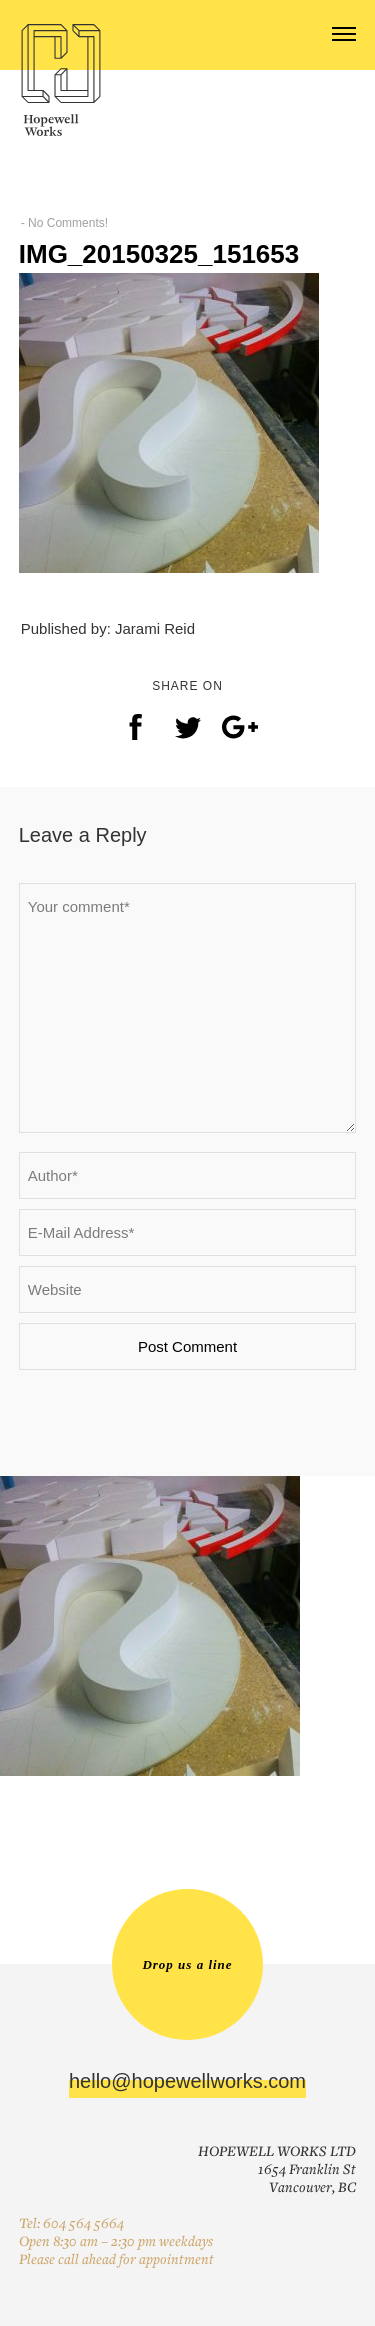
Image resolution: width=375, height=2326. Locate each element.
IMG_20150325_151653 (159, 254)
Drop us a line (187, 1964)
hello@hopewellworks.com (187, 2081)
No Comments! (68, 223)
